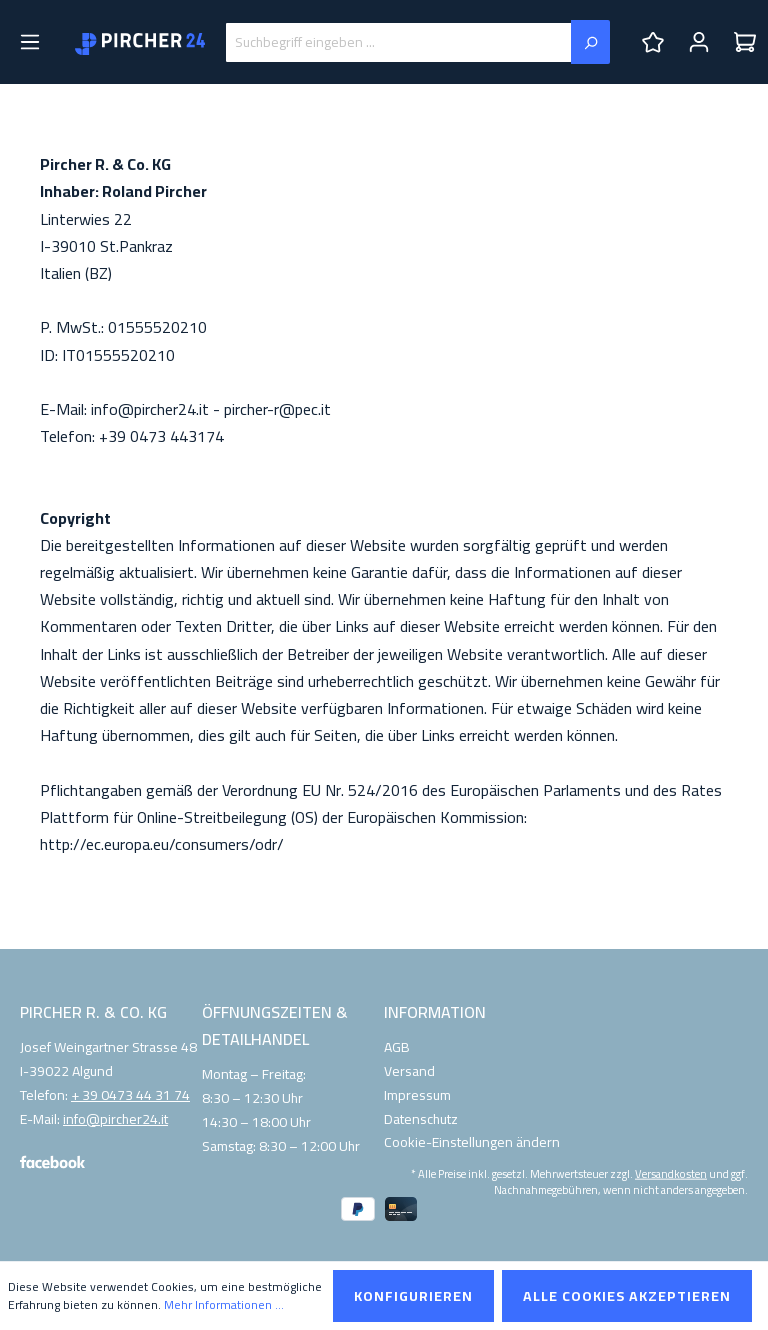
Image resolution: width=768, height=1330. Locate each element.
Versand (409, 1071)
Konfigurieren (413, 1296)
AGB (397, 1047)
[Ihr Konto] (699, 42)
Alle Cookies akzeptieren (627, 1296)
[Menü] (30, 42)
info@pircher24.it (115, 1120)
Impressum (417, 1095)
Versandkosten (671, 1173)
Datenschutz (421, 1119)
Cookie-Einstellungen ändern (472, 1142)
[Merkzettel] (653, 42)
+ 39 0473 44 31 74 (130, 1096)
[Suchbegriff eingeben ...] (398, 42)
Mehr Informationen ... (224, 1305)
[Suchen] (590, 42)
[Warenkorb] (745, 42)
